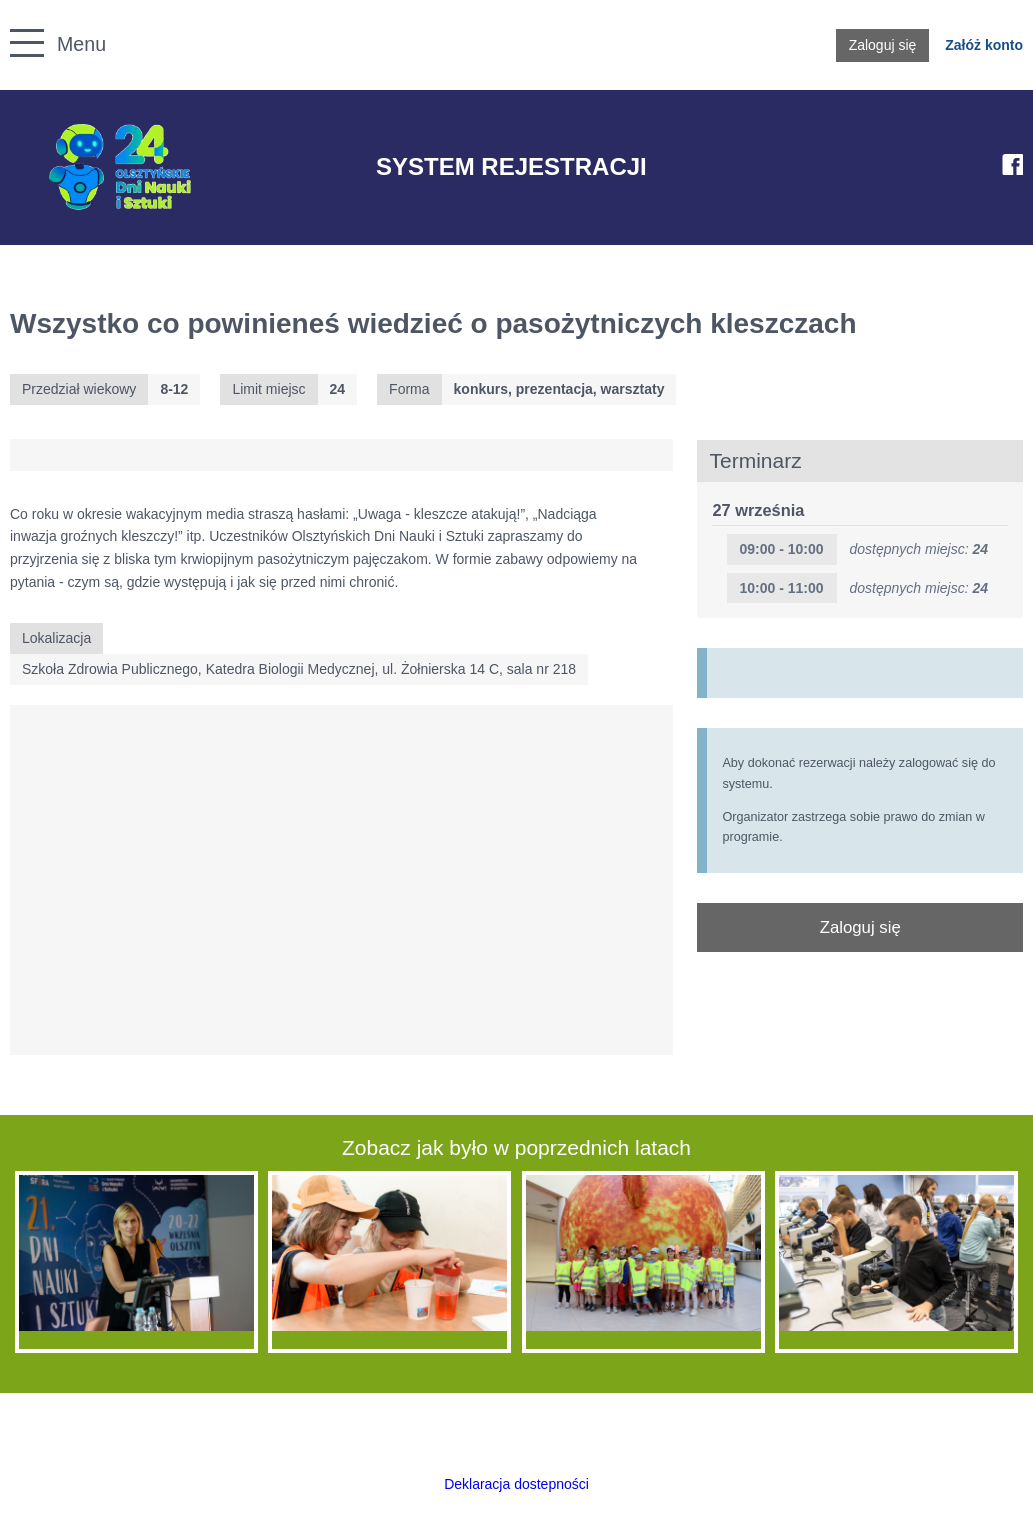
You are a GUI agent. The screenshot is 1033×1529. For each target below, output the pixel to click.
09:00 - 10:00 (781, 549)
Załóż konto (984, 45)
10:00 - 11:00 (781, 588)
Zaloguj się (883, 45)
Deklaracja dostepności (516, 1484)
